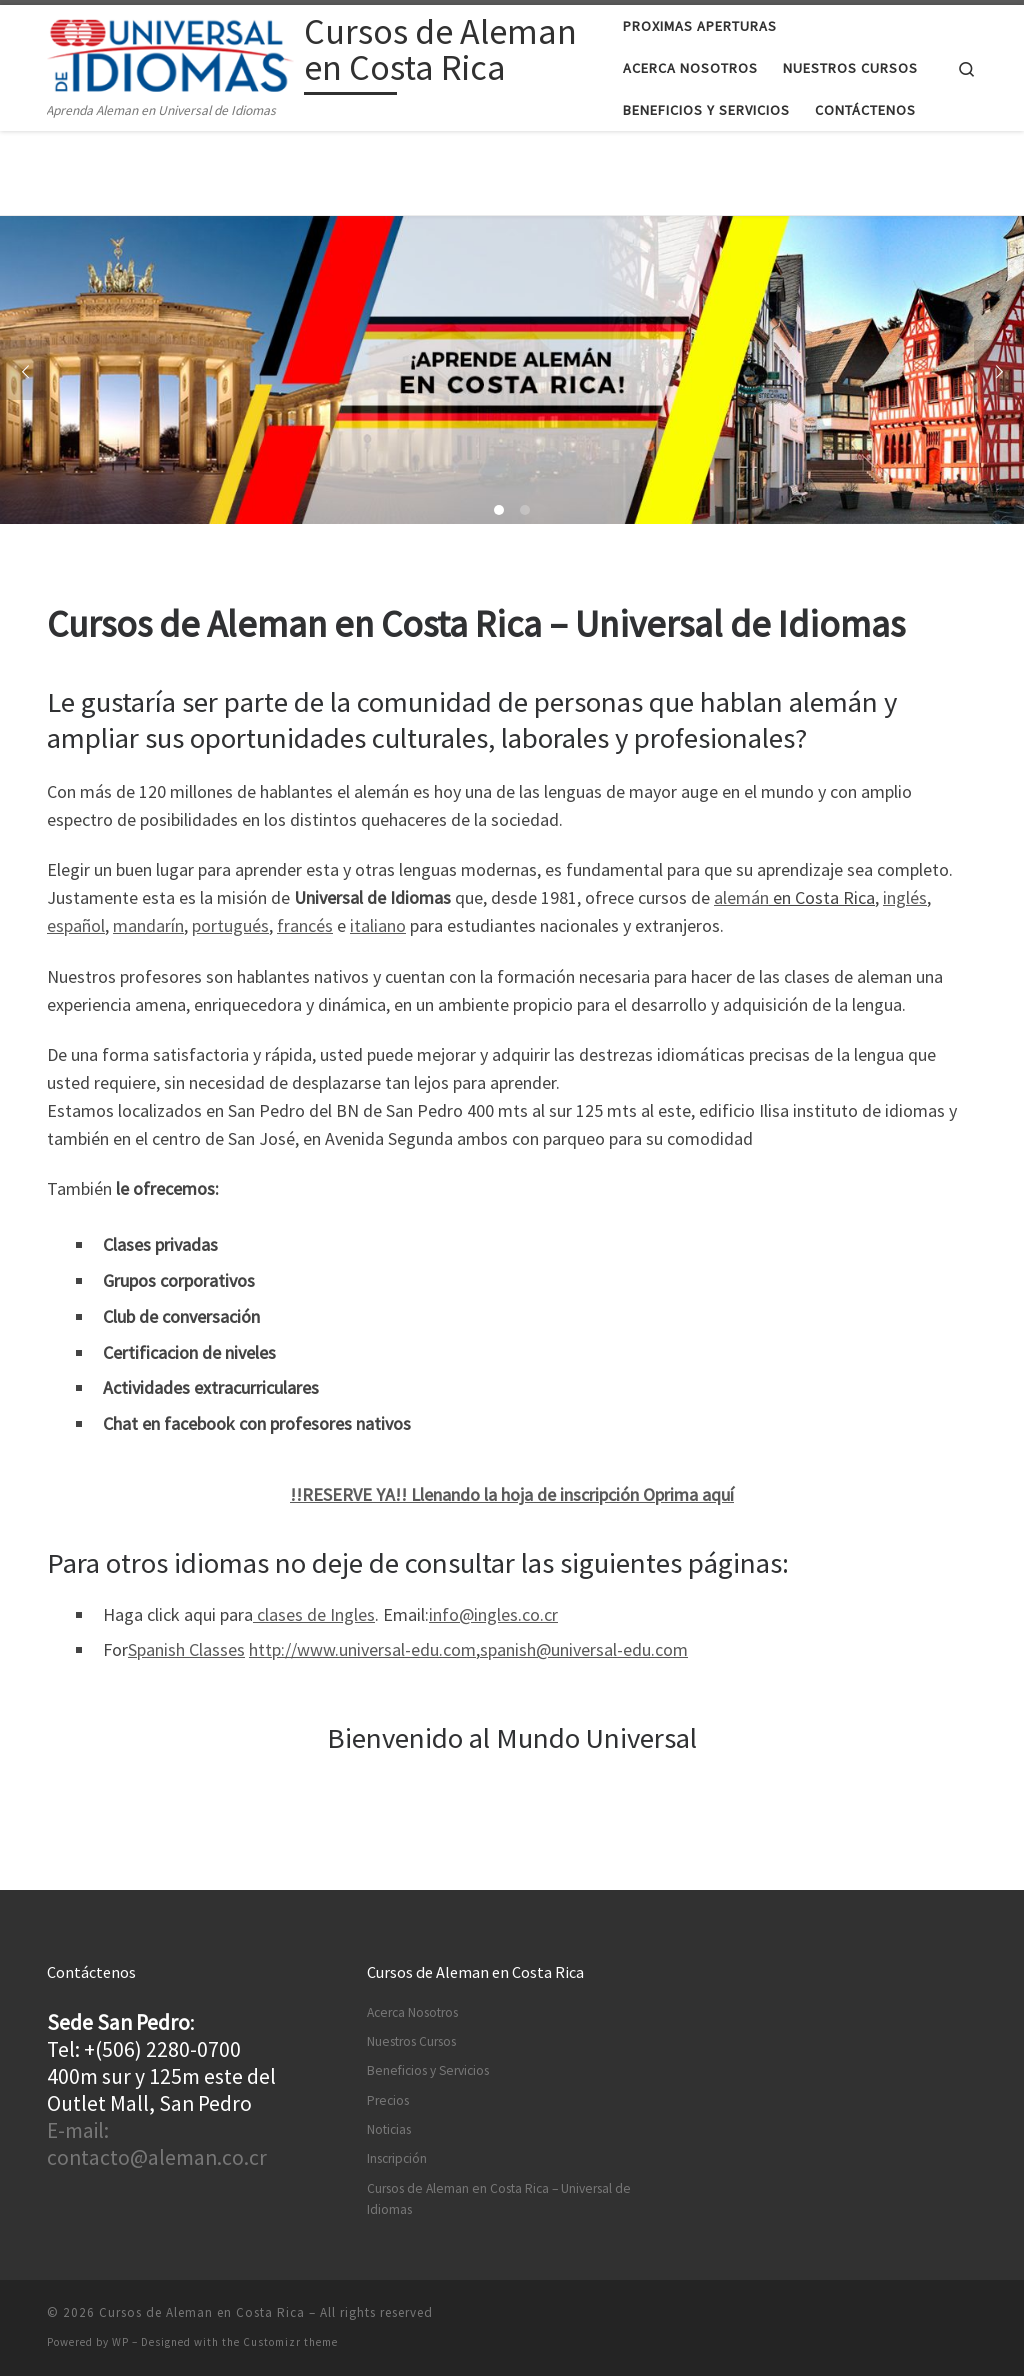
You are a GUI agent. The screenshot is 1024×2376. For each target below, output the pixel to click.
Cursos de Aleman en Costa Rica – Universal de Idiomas (499, 2199)
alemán (741, 897)
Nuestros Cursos (411, 2041)
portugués (230, 925)
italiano (378, 925)
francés (305, 925)
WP (120, 2342)
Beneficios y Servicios (428, 2070)
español (76, 925)
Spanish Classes (186, 1649)
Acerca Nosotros (412, 2012)
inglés (905, 897)
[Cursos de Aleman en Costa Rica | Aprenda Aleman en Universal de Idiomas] (172, 52)
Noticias (389, 2129)
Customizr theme (290, 2342)
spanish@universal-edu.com (584, 1649)
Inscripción (397, 2158)
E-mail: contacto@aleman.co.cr (157, 2144)
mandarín (148, 925)
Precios (388, 2100)
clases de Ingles (314, 1614)
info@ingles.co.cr (493, 1614)
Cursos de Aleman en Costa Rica (202, 2312)
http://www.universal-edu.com (362, 1649)
